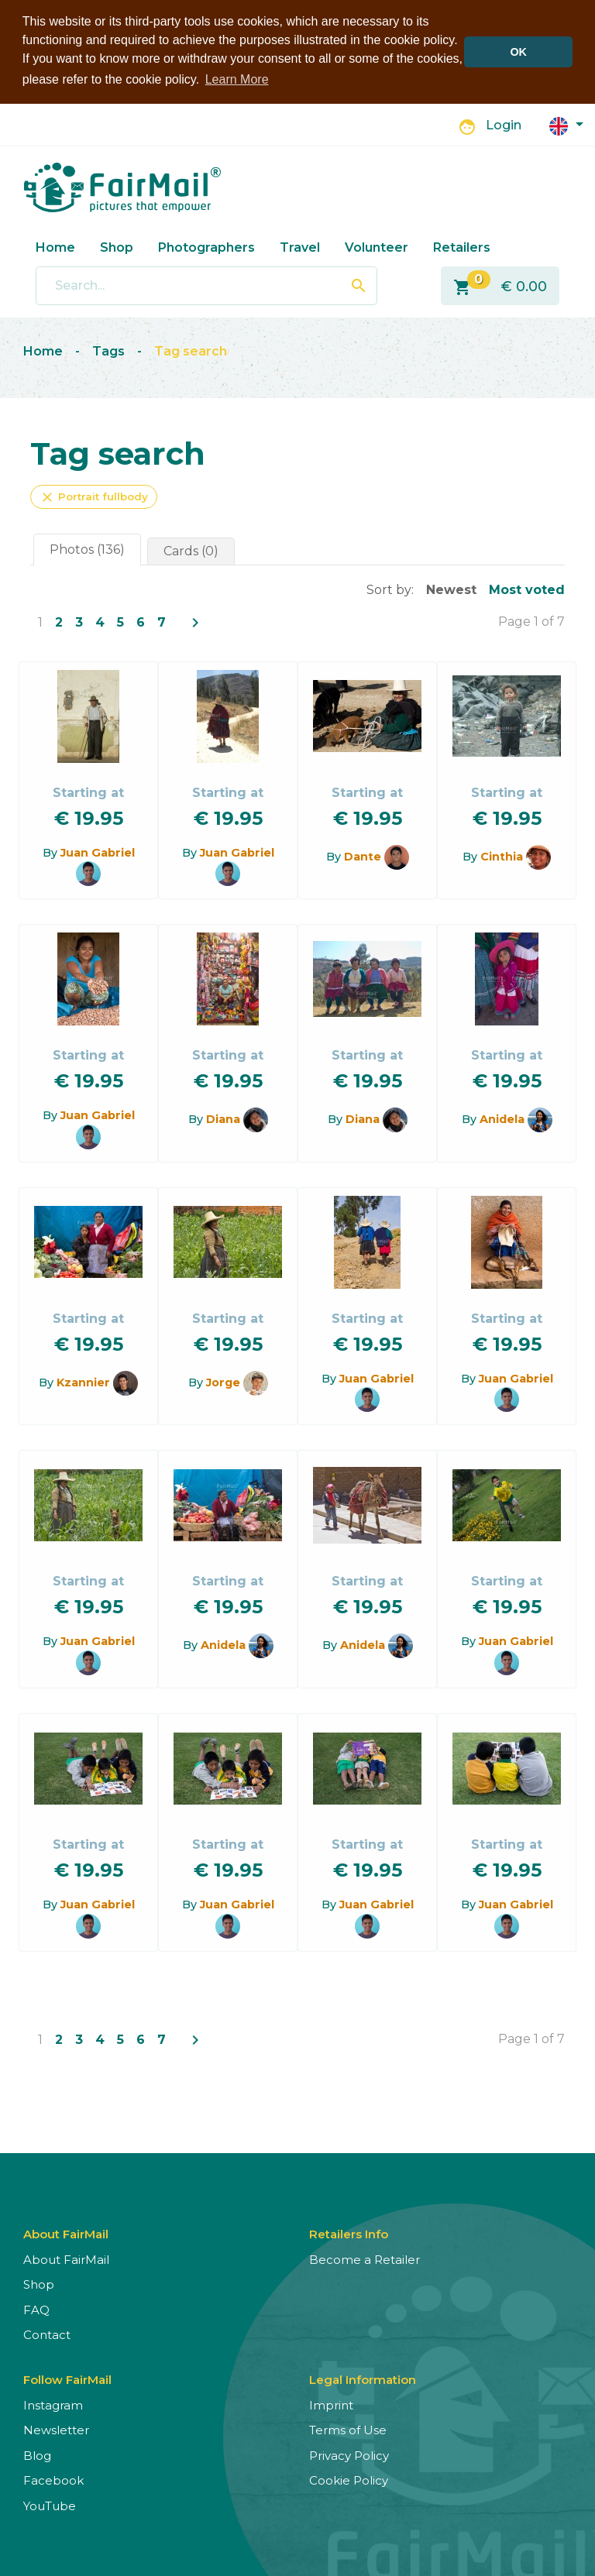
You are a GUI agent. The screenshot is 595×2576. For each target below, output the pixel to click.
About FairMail (66, 2258)
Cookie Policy (348, 2479)
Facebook (53, 2479)
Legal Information (362, 2379)
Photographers (206, 246)
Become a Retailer (364, 2258)
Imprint (331, 2404)
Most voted (527, 589)
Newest (451, 589)
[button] (566, 124)
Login (503, 125)
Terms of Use (348, 2429)
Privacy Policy (349, 2454)
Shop (116, 246)
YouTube (49, 2505)
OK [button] (518, 52)
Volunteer (376, 246)
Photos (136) (87, 548)
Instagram (53, 2404)
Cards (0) (190, 550)
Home (55, 246)
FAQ (36, 2309)
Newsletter (56, 2429)
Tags (108, 350)
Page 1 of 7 (531, 620)
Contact (47, 2334)
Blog (37, 2454)
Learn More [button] (237, 79)
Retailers (461, 246)
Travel (300, 246)
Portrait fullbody (94, 496)
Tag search (190, 350)
